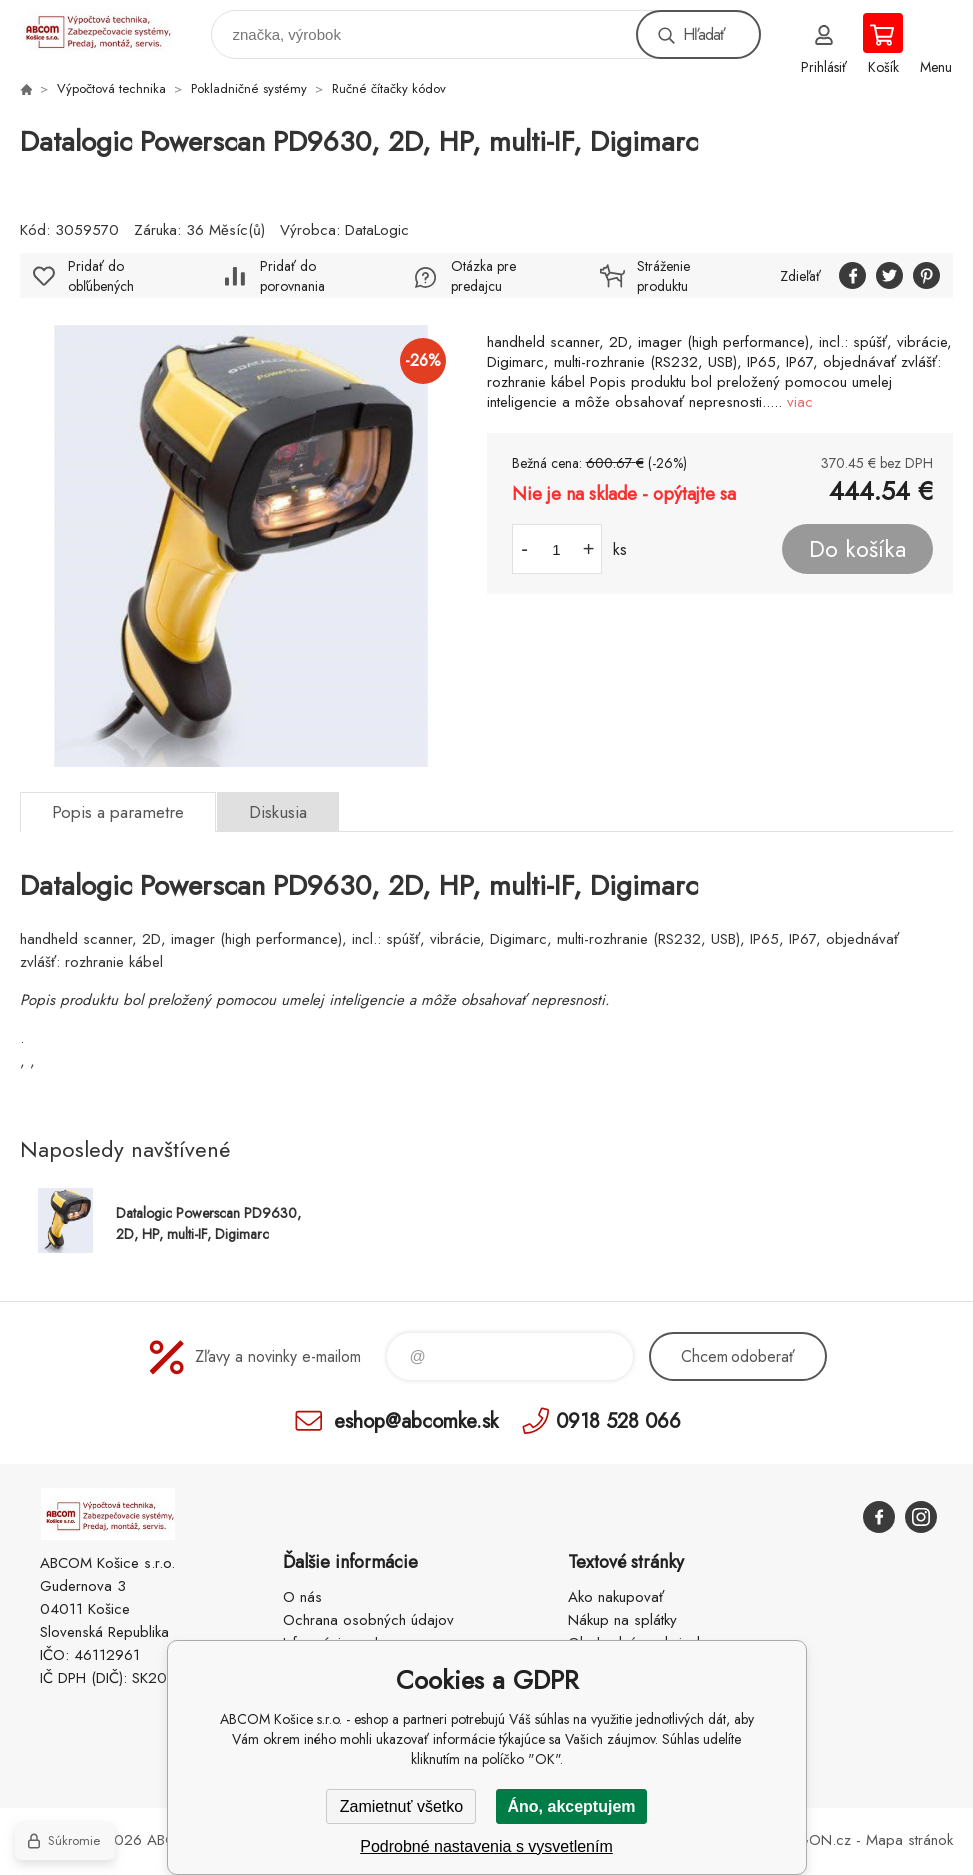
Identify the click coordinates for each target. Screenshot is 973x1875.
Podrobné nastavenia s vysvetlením (486, 1846)
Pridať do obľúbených (101, 276)
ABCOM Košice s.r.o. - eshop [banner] (108, 29)
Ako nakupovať (616, 1597)
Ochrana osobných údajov (368, 1620)
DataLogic (377, 230)
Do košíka (857, 549)
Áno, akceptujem (571, 1806)
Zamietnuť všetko (401, 1806)
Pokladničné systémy (249, 88)
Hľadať (704, 34)
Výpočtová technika (111, 88)
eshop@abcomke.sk (416, 1420)
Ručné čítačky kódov (389, 88)
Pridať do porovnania (292, 276)
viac (800, 402)
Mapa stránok (909, 1840)
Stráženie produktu (663, 276)
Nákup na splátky (622, 1620)
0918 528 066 (618, 1420)
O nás (302, 1597)
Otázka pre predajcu (483, 276)
